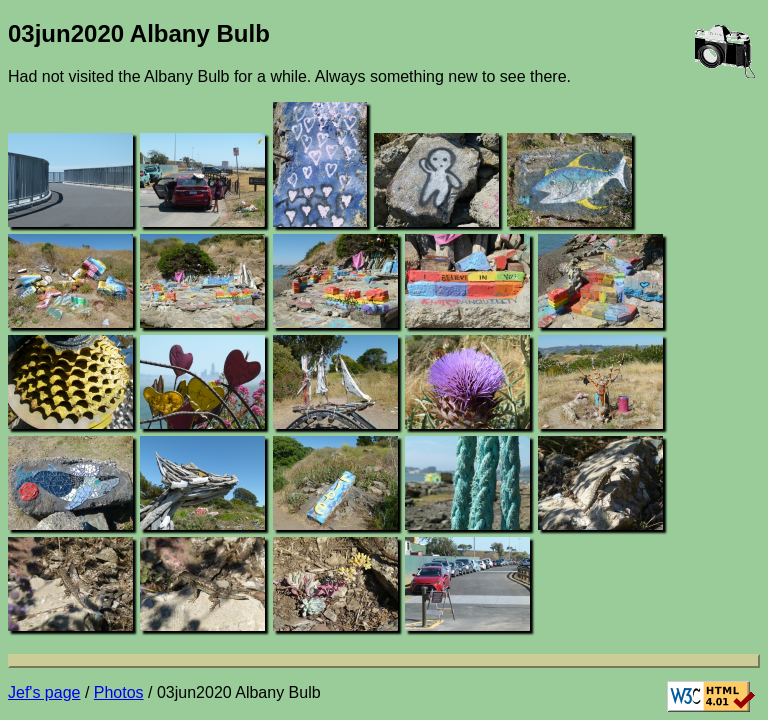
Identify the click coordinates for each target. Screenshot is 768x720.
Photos (119, 692)
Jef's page (44, 692)
